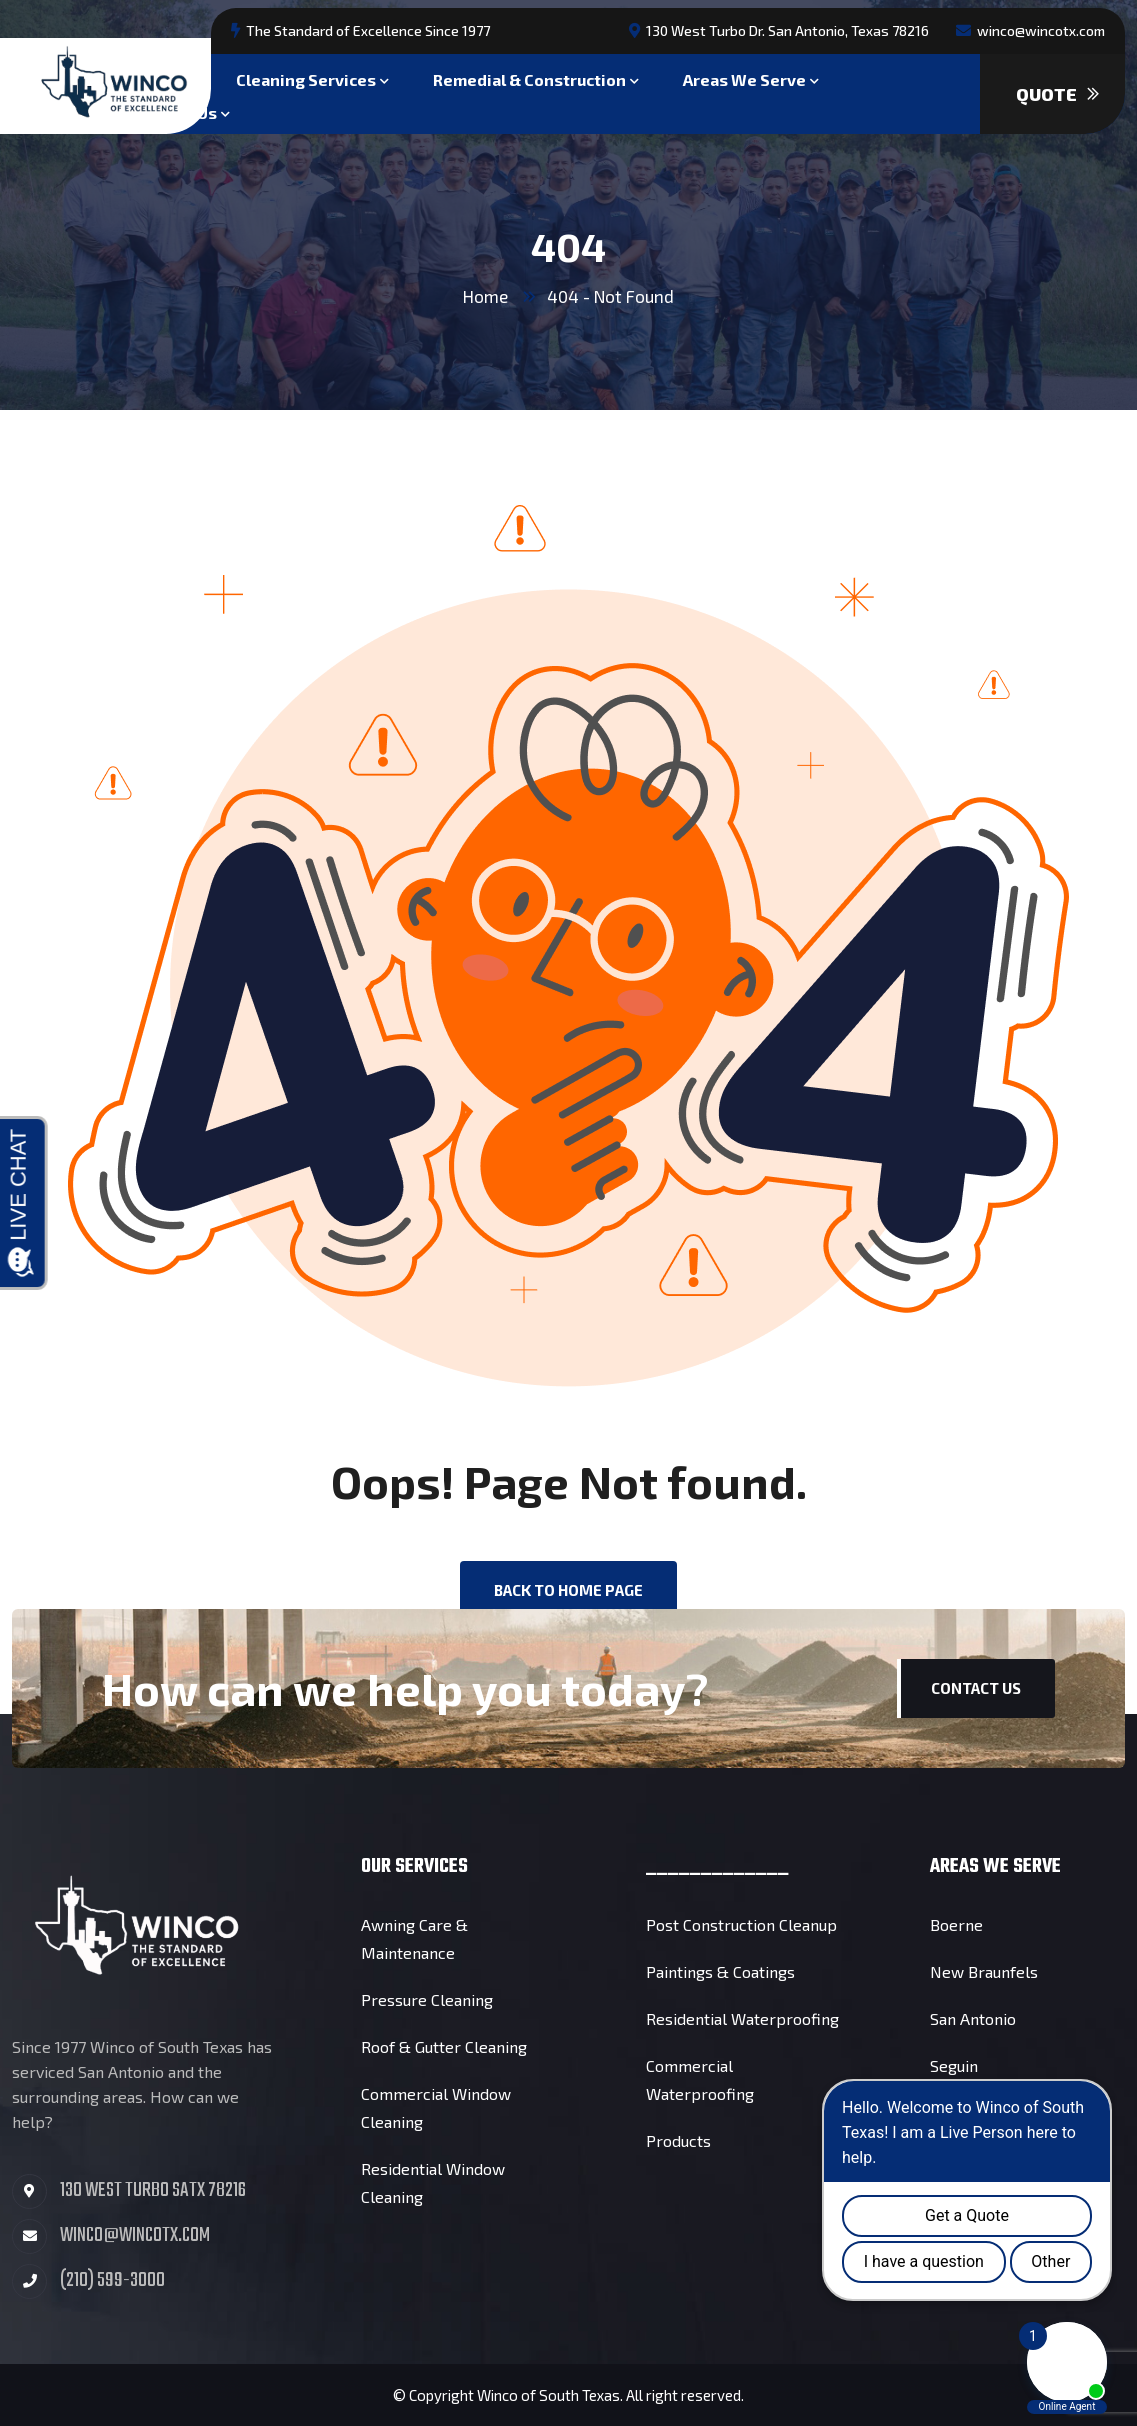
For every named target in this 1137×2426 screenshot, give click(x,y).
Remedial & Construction (529, 77)
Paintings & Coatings (720, 1971)
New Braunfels (984, 1971)
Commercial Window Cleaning (436, 2107)
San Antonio (973, 2018)
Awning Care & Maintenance (414, 1938)
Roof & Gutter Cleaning (444, 2046)
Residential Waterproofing (742, 2018)
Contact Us (976, 1688)
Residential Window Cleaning (433, 2182)
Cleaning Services (306, 77)
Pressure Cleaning (427, 1999)
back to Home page (568, 1590)
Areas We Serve (744, 77)
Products (678, 2140)
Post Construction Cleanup (741, 1924)
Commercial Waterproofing (700, 2079)
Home (485, 296)
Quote (1057, 94)
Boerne (956, 1924)
